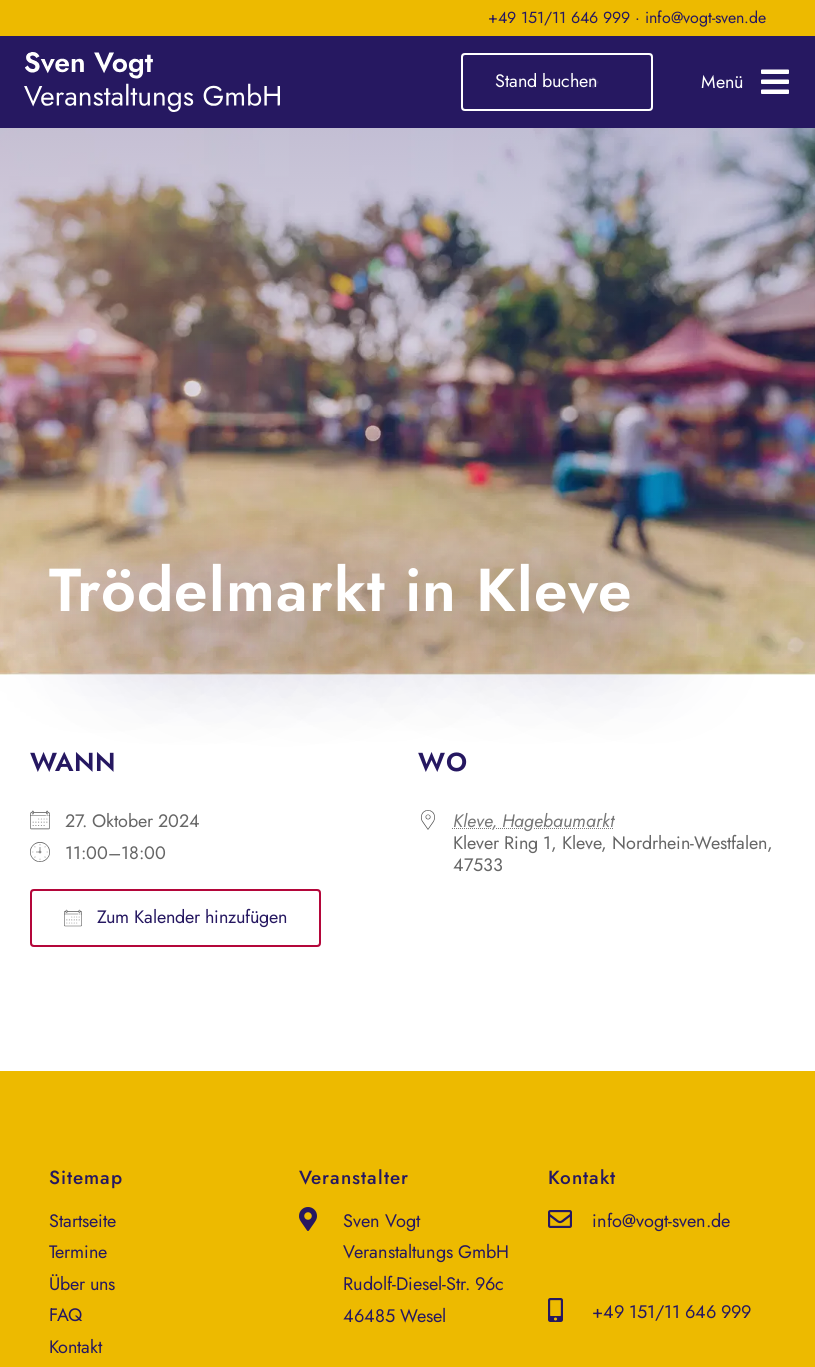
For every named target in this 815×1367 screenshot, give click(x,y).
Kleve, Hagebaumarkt (533, 821)
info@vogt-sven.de (705, 17)
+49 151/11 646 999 (559, 17)
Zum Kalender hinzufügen (175, 917)
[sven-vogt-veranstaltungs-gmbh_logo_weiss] (152, 61)
